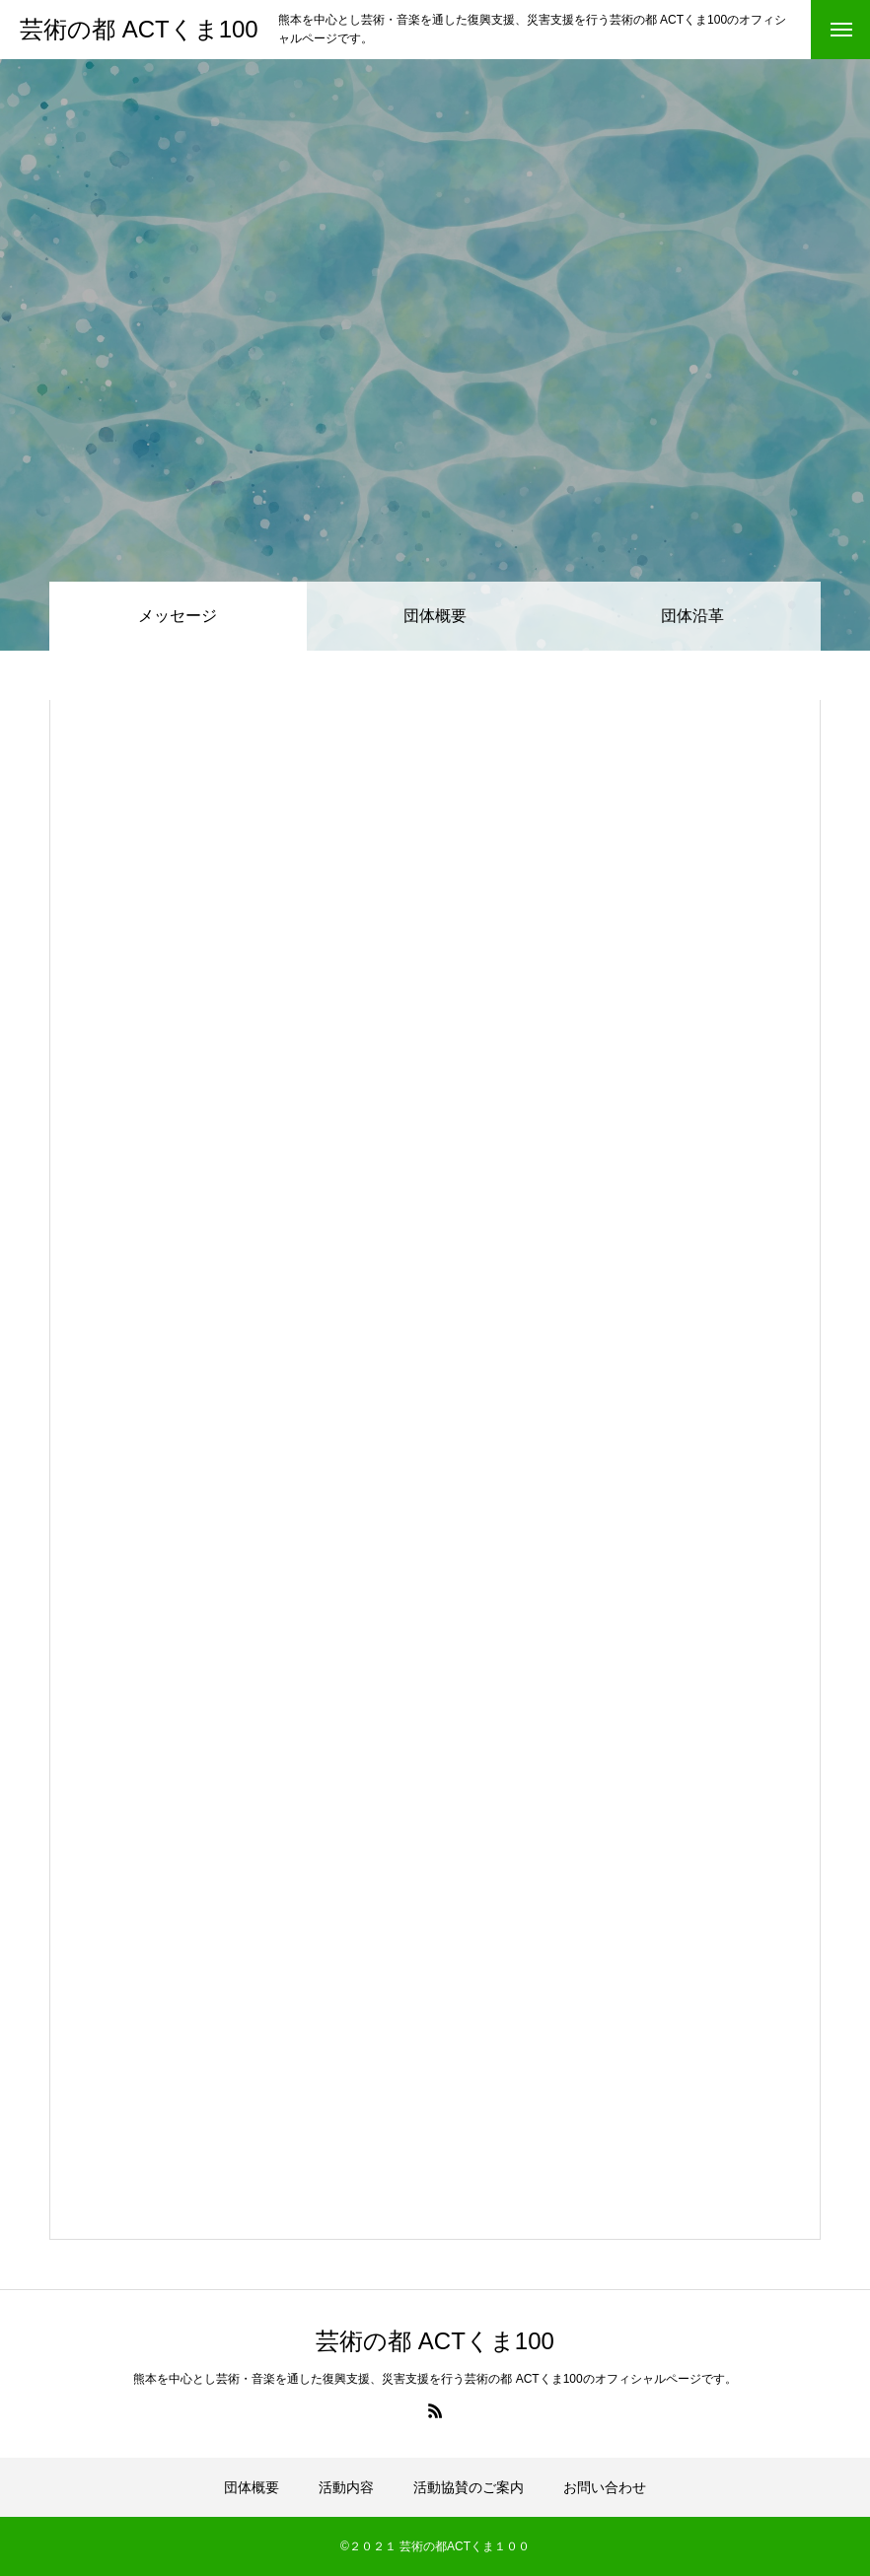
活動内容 (346, 2487)
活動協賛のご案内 (468, 2487)
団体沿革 (692, 615)
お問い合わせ (604, 2487)
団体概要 (435, 615)
